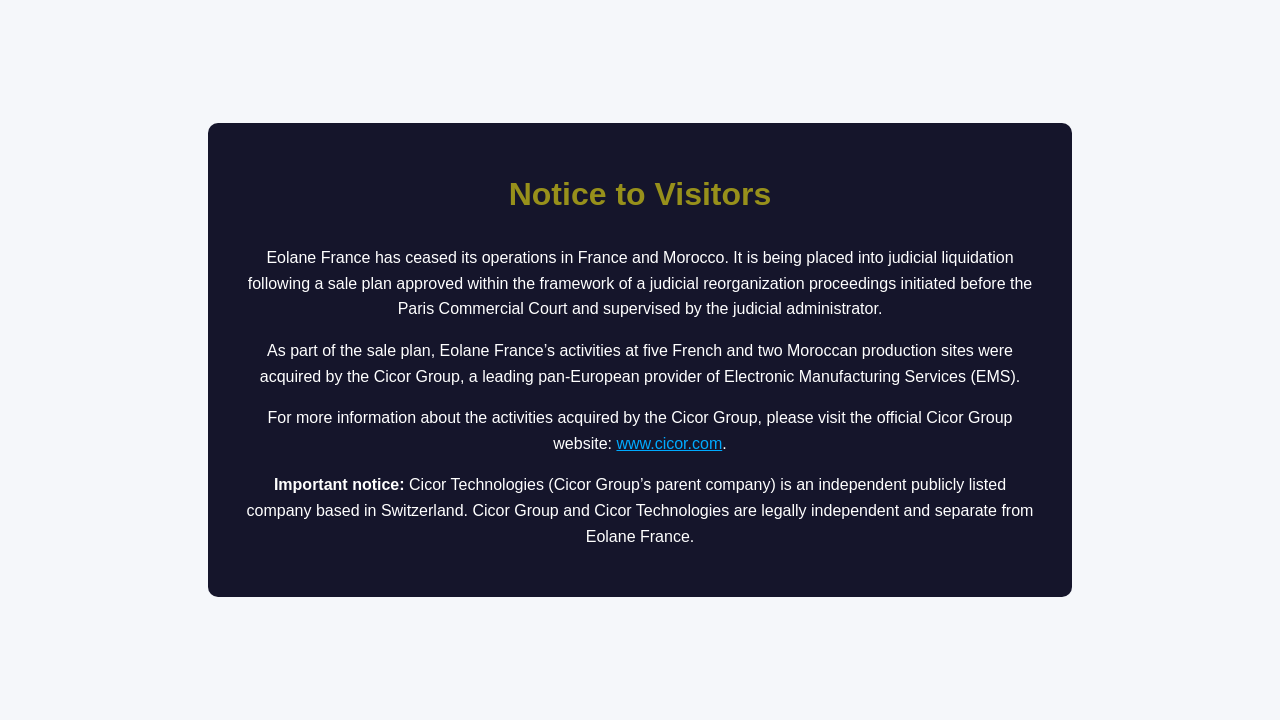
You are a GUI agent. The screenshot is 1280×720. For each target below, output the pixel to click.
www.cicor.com (669, 443)
